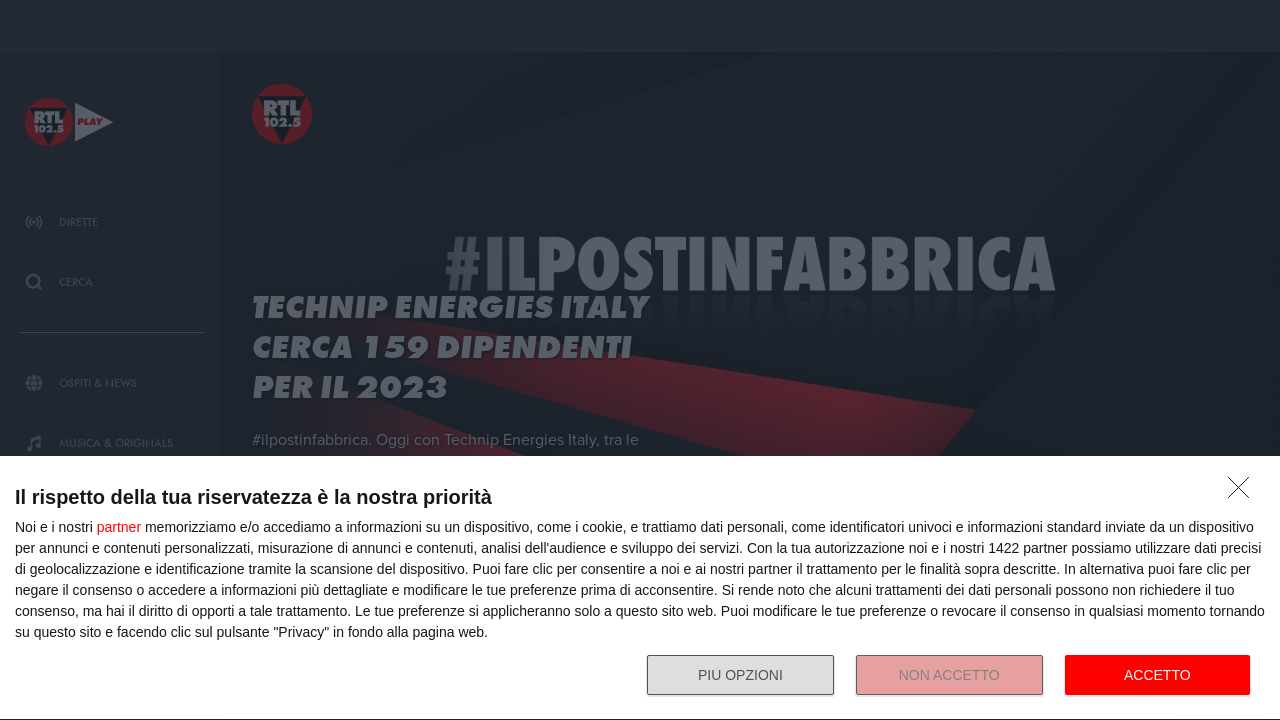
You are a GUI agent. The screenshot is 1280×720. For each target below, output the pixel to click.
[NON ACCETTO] (1244, 493)
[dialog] (640, 588)
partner (119, 527)
